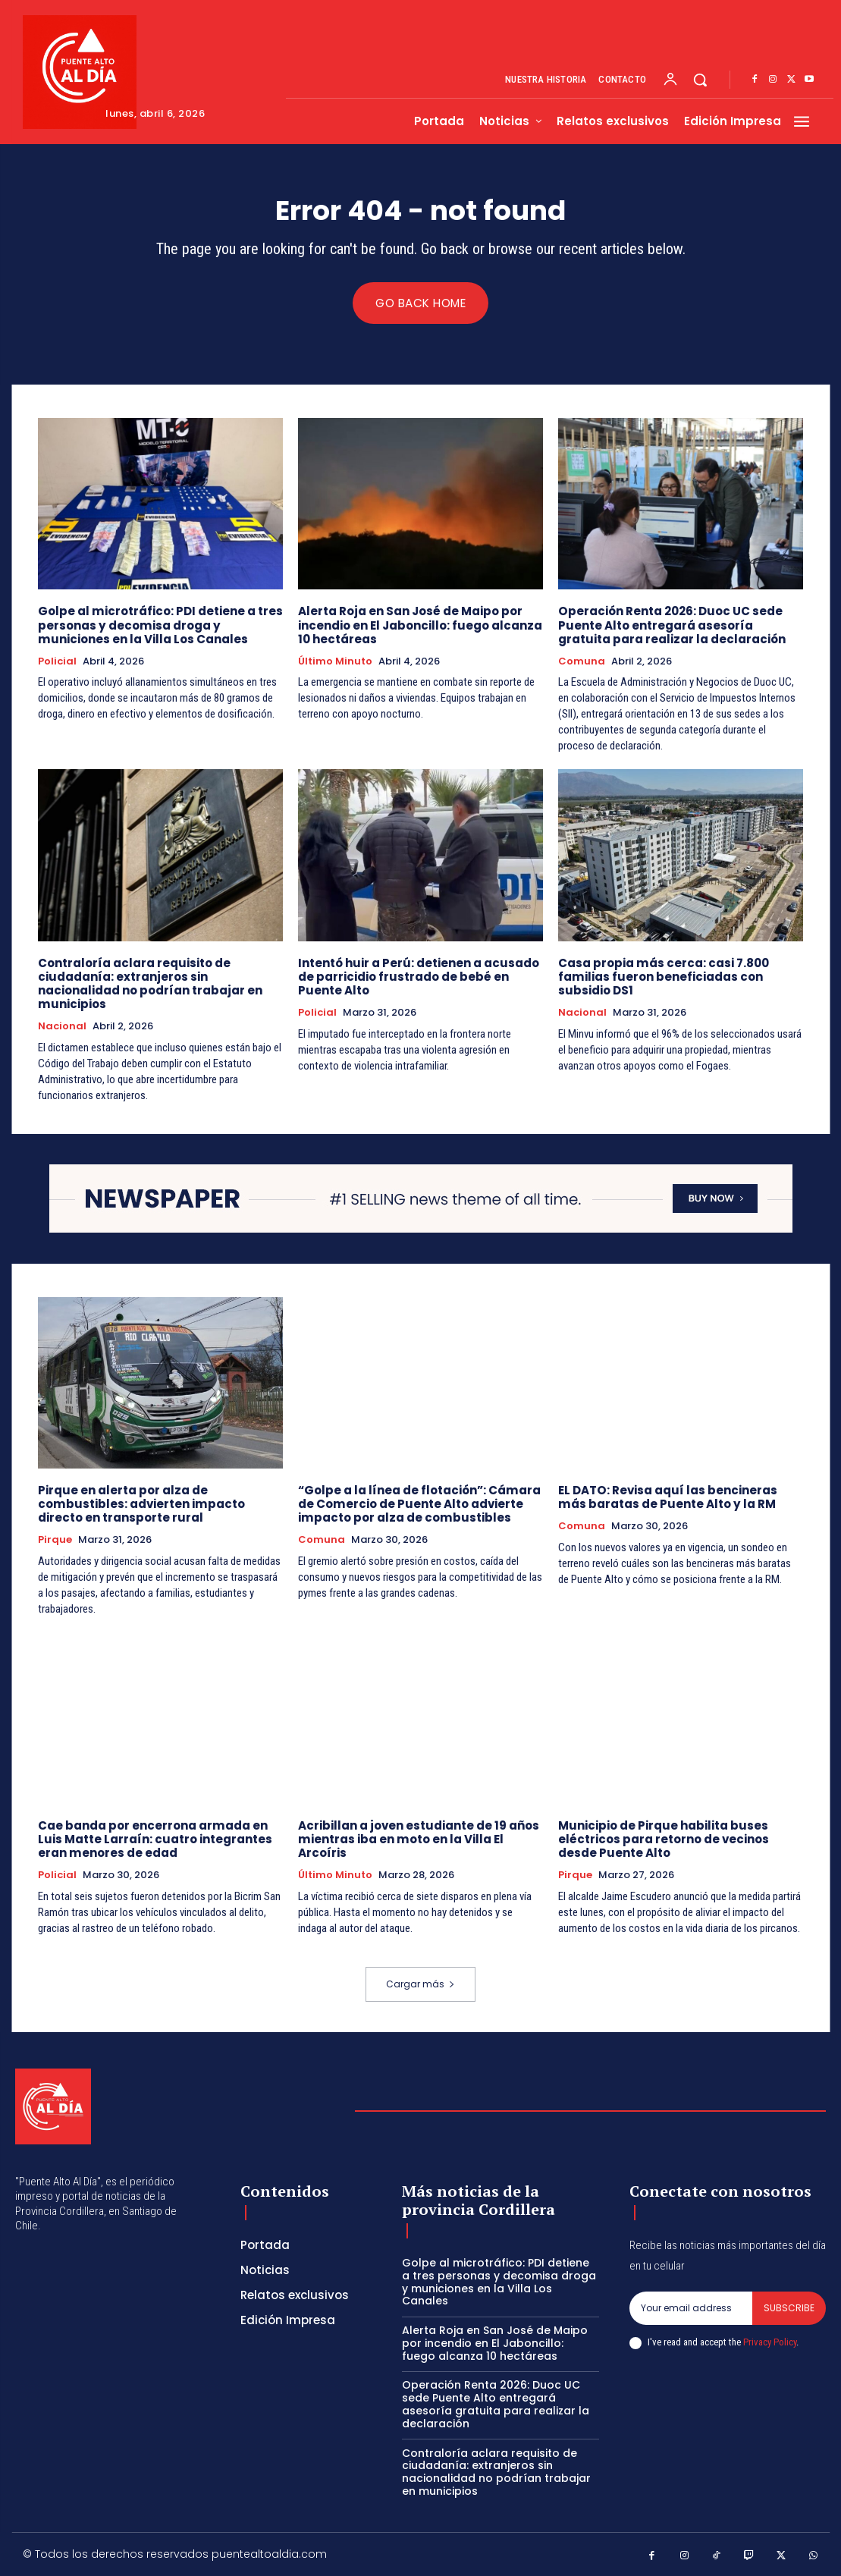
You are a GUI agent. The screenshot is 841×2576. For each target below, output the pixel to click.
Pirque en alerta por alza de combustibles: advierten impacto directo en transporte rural (140, 1503)
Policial (57, 661)
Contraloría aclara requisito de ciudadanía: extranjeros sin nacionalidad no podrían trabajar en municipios (150, 983)
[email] (690, 2307)
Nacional (62, 1026)
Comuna (581, 661)
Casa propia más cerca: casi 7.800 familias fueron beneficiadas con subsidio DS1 (663, 976)
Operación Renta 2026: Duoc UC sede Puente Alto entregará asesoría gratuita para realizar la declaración (671, 625)
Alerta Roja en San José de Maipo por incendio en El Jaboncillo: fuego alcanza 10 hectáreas (419, 625)
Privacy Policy (769, 2341)
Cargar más (420, 1983)
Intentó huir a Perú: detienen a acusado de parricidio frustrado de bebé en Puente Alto (418, 976)
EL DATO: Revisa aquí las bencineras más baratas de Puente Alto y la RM (667, 1497)
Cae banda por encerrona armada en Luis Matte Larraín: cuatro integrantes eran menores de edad (155, 1838)
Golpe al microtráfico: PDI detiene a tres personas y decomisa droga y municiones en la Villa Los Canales (160, 625)
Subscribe (789, 2307)
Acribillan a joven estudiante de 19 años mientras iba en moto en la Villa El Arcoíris (418, 1838)
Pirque (55, 1540)
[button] (700, 79)
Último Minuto (335, 661)
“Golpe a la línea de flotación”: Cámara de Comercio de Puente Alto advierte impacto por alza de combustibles (419, 1503)
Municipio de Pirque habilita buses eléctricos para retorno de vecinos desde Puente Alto (663, 1838)
